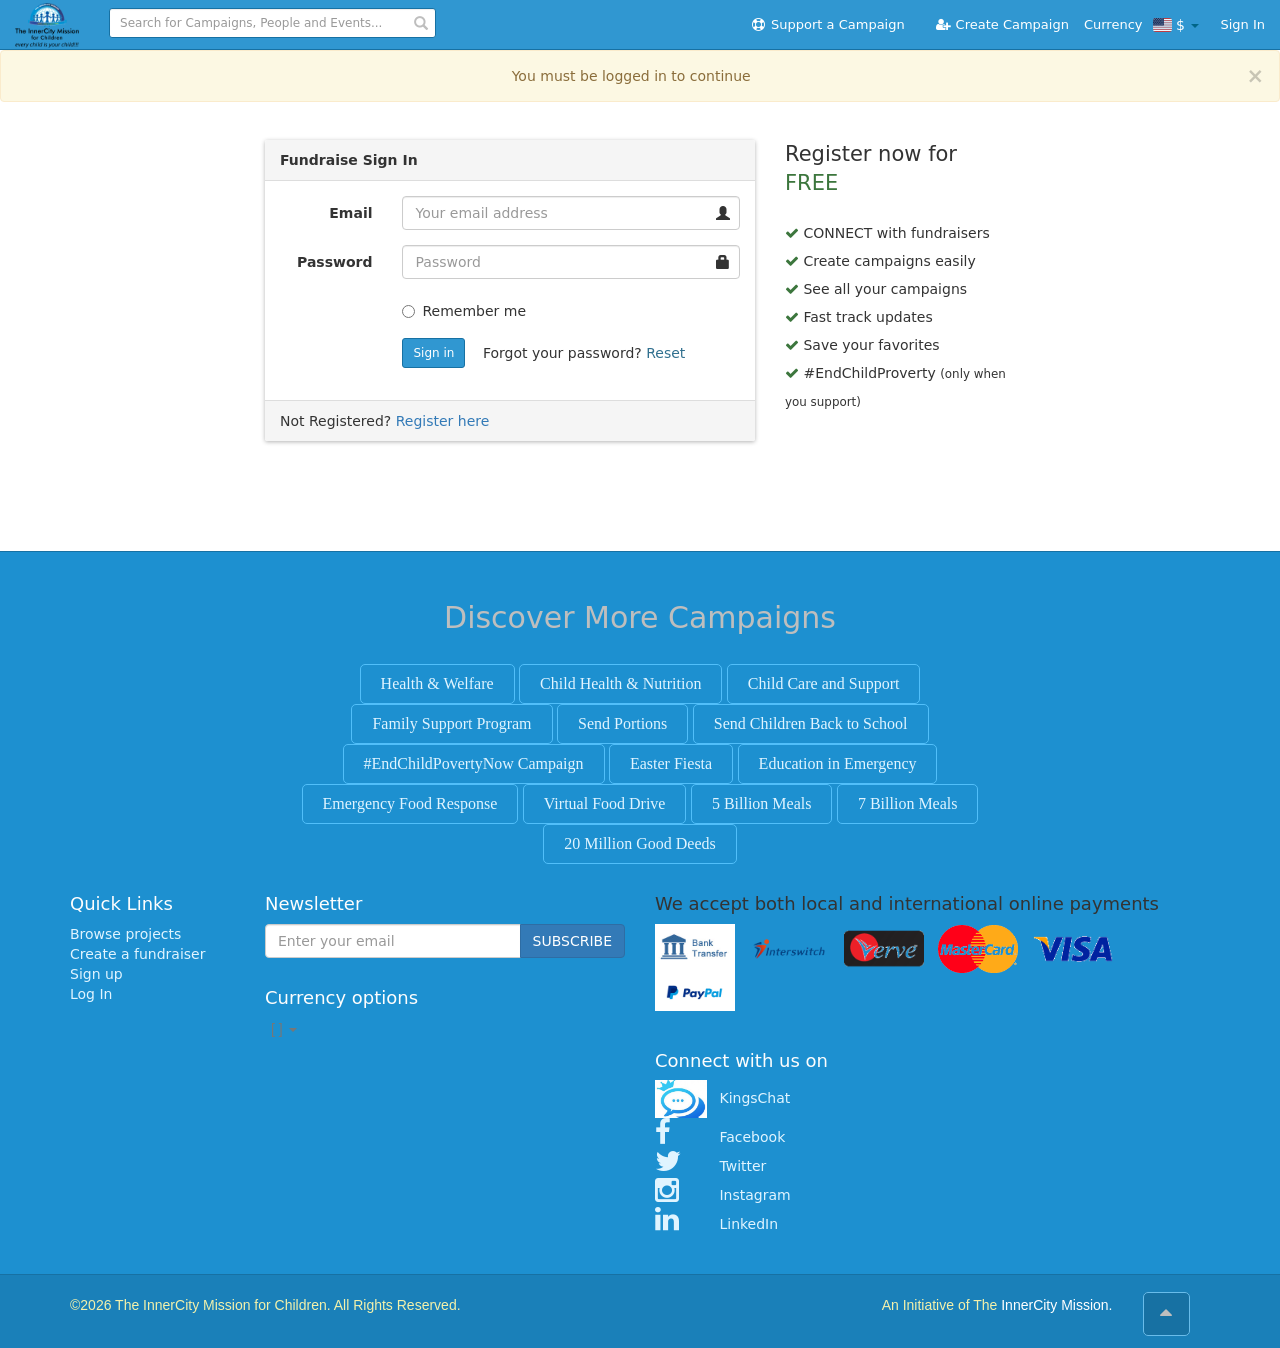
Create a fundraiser (137, 954)
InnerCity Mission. (1056, 1305)
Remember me (464, 311)
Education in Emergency (838, 763)
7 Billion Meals (908, 803)
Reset (665, 353)
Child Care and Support (824, 683)
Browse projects (125, 934)
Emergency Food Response (410, 803)
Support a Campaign (827, 24)
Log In (91, 994)
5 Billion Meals (762, 803)
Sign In (1242, 24)
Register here (443, 421)
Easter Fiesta (671, 763)
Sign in (433, 353)
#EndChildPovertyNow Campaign (474, 763)
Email (350, 213)
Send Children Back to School (811, 723)
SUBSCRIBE (572, 941)
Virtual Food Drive (605, 803)
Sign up (96, 974)
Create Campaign (1002, 24)
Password (334, 262)
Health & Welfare (437, 683)
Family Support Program (451, 723)
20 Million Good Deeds (640, 843)
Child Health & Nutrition (620, 683)
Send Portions (622, 723)
